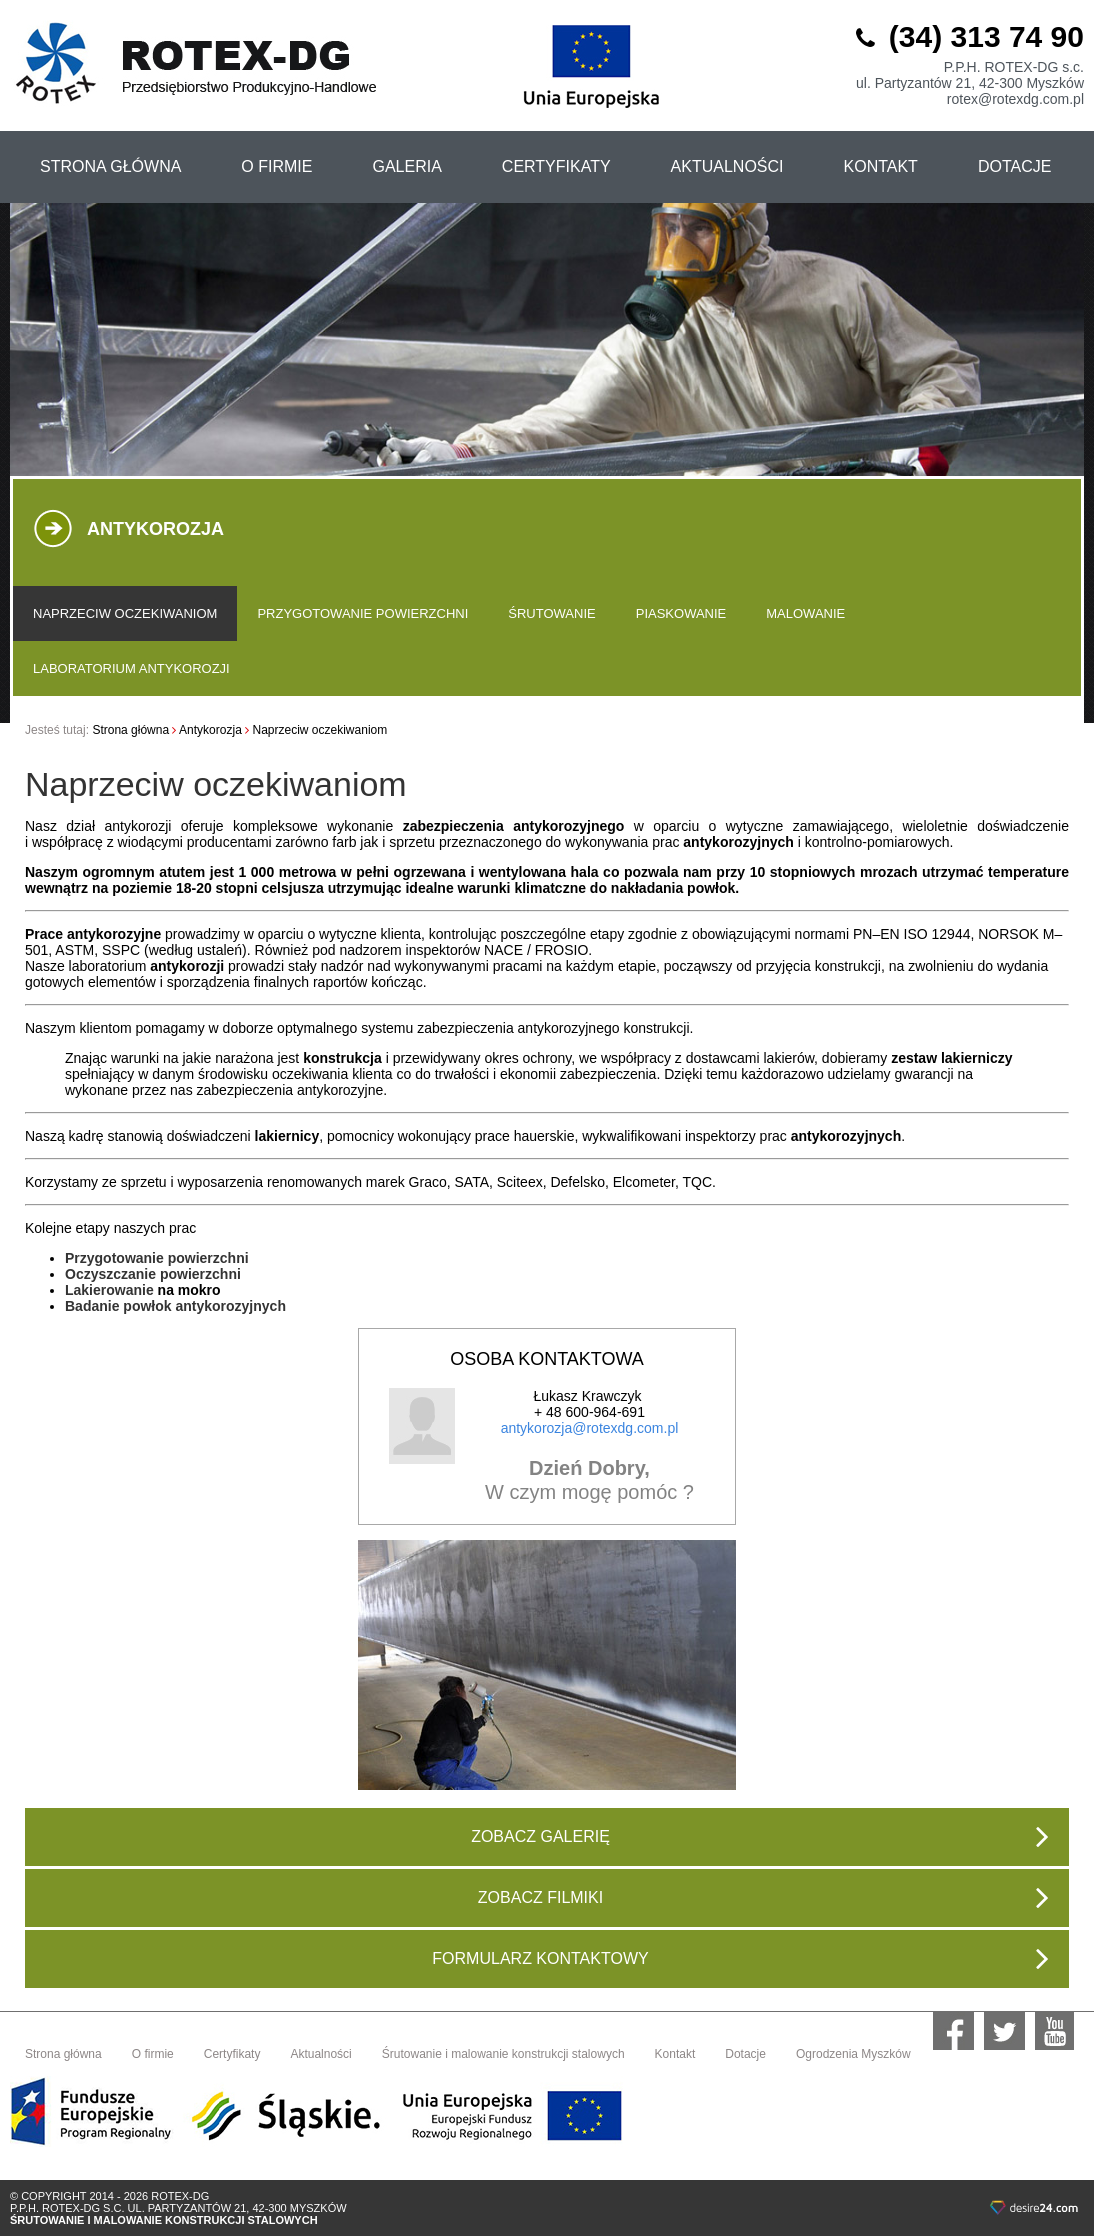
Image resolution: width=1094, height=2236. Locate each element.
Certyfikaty (232, 2054)
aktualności (727, 166)
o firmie (276, 166)
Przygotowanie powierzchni (362, 613)
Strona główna (130, 730)
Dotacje (1014, 166)
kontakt (881, 166)
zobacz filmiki (763, 1898)
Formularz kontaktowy (740, 1959)
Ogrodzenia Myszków (853, 2054)
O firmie (153, 2054)
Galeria (406, 166)
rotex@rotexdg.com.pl (1015, 99)
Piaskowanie (681, 613)
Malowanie (805, 613)
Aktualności (320, 2054)
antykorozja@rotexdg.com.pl (590, 1428)
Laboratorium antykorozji (131, 668)
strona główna (110, 166)
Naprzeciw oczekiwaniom (125, 613)
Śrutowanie (551, 613)
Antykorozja (210, 730)
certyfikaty (556, 166)
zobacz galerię (760, 1837)
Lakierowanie (109, 1290)
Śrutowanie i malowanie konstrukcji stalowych (503, 2054)
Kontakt (675, 2054)
